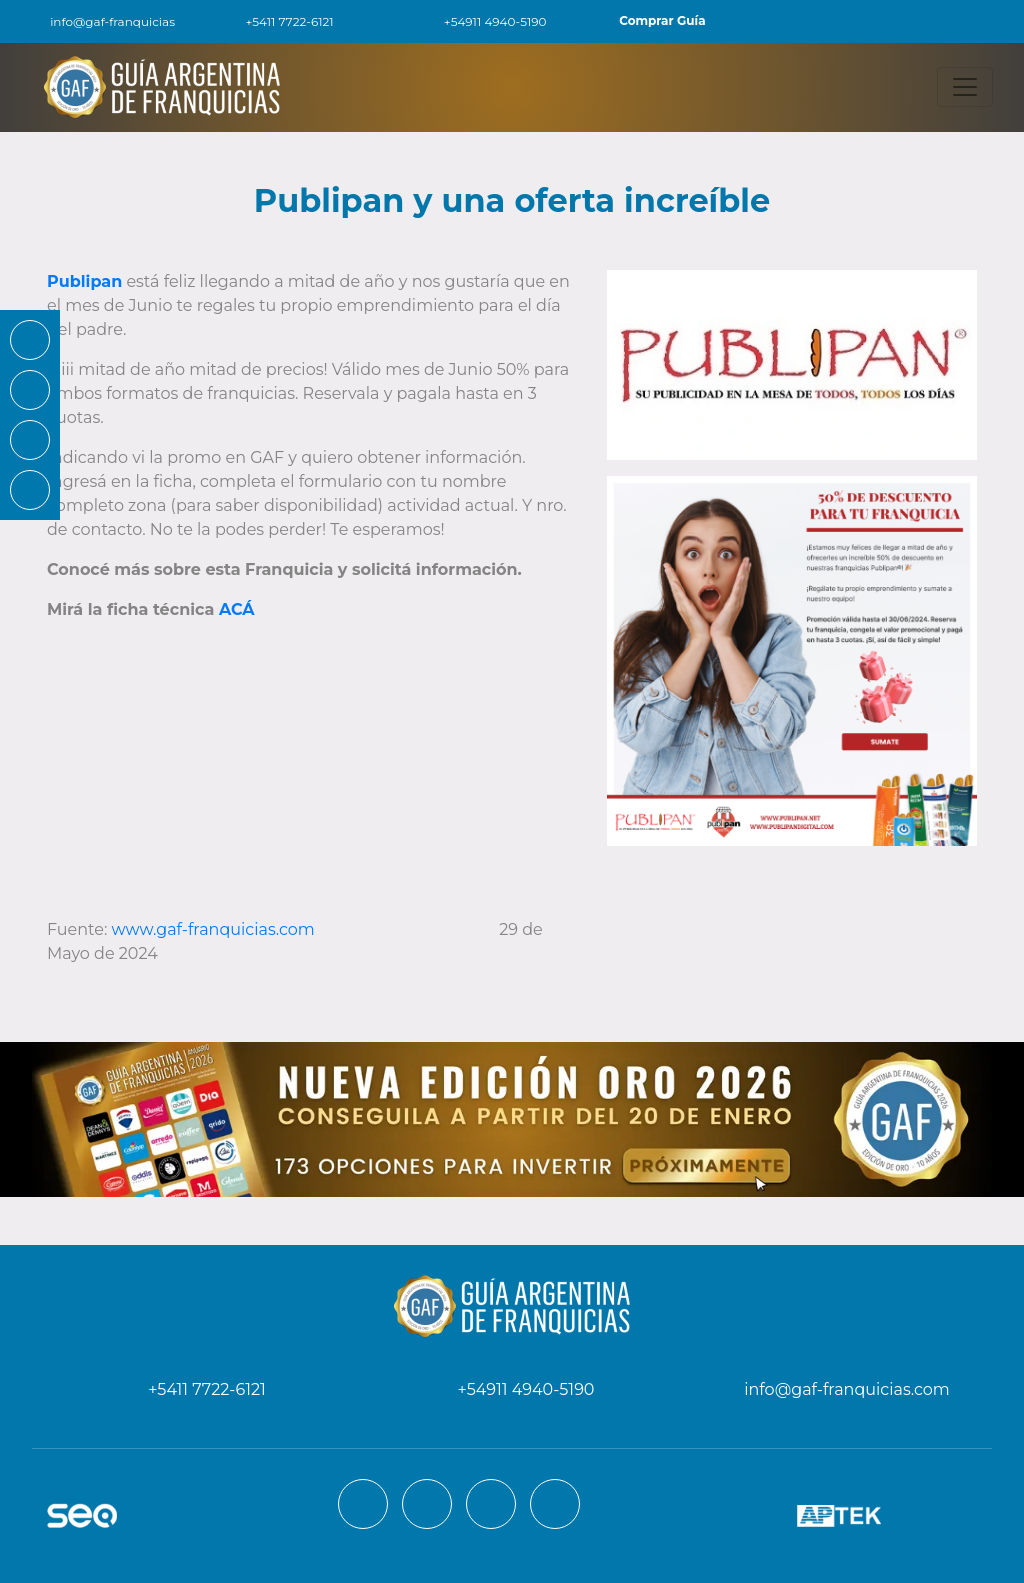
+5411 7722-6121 (277, 21)
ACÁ (237, 609)
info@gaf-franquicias (99, 21)
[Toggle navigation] (965, 87)
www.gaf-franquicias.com (215, 929)
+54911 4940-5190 (484, 21)
